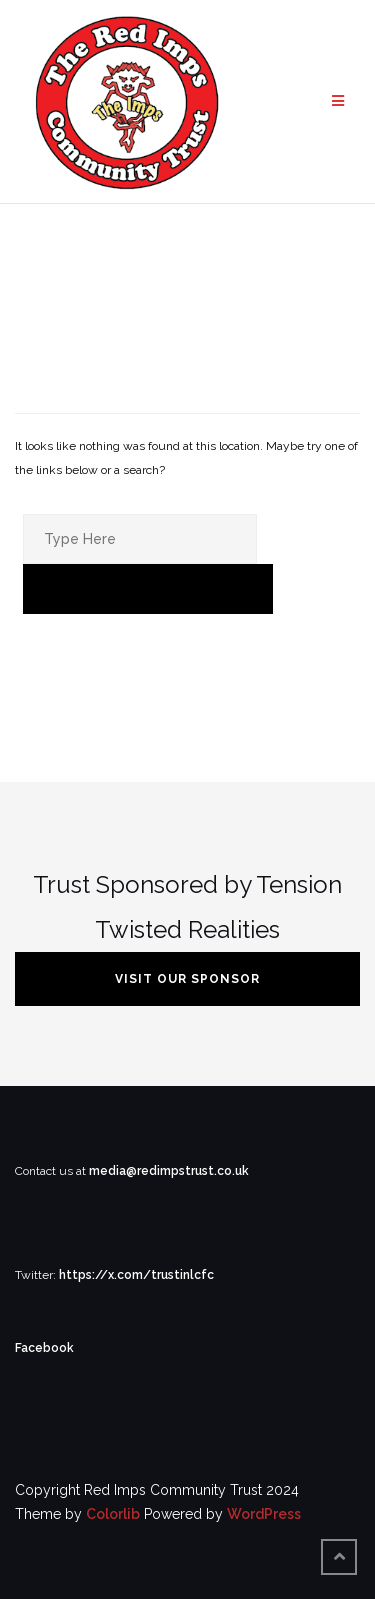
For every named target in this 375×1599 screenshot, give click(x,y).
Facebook (44, 1348)
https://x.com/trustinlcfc (136, 1275)
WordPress (264, 1514)
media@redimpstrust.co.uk (169, 1171)
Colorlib (113, 1514)
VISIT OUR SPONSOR (187, 979)
